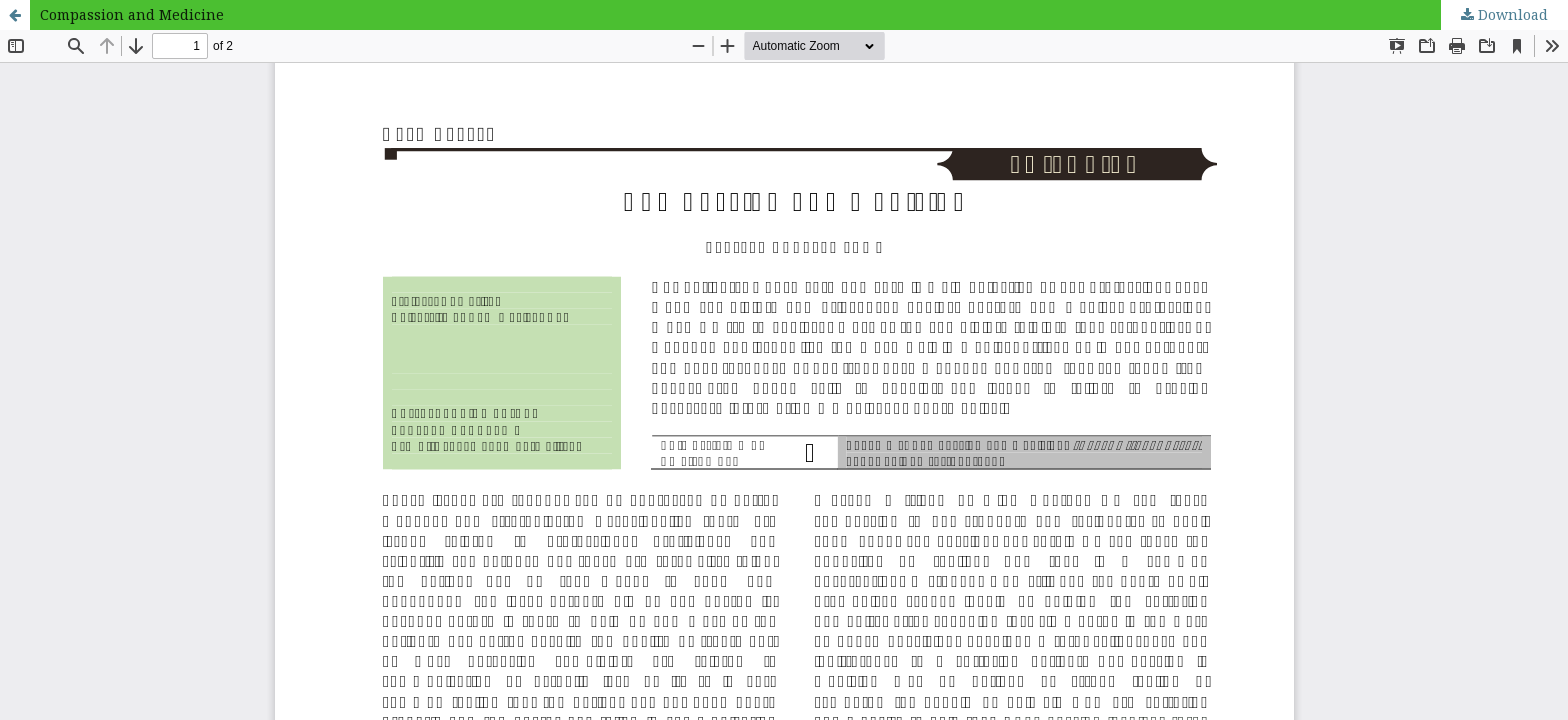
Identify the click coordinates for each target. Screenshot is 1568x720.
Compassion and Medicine (132, 14)
